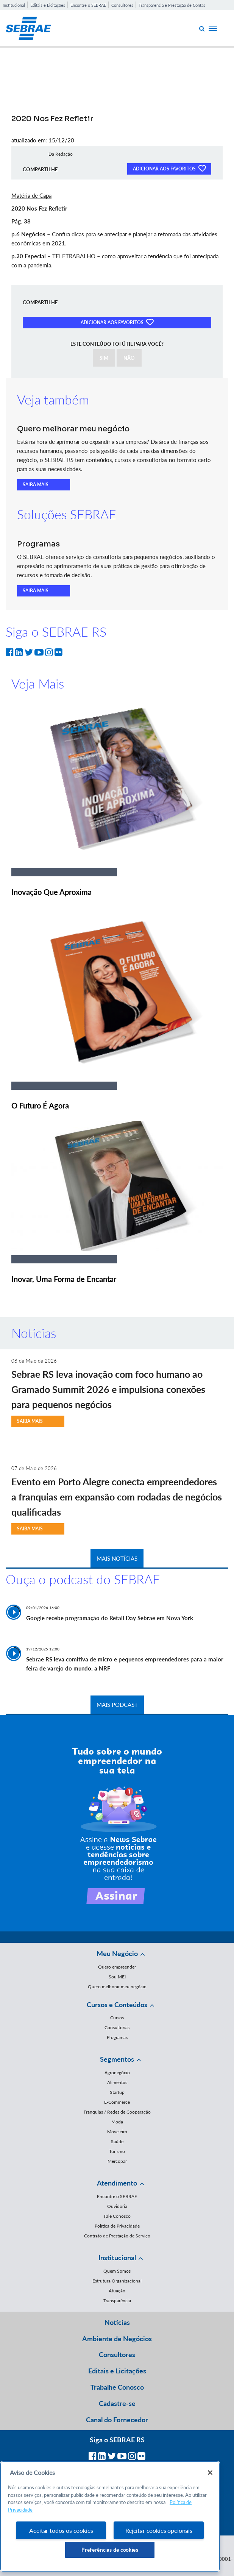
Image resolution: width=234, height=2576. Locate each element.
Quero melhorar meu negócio (117, 1986)
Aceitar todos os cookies (61, 2530)
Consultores (122, 5)
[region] (110, 2516)
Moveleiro (117, 2131)
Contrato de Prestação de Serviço (117, 2236)
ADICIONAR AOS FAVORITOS (169, 168)
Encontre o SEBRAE (88, 5)
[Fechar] (210, 2472)
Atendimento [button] (117, 2183)
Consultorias (117, 2027)
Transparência (117, 2300)
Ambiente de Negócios (117, 2338)
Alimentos (117, 2082)
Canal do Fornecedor (117, 2419)
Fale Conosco (117, 2216)
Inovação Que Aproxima (51, 891)
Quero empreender (117, 1967)
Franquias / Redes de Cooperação (117, 2112)
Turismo (117, 2151)
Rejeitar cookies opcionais (158, 2530)
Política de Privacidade (117, 2226)
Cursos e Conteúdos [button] (117, 2004)
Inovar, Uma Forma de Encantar (63, 1278)
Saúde (117, 2141)
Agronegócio (117, 2072)
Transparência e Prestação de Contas (172, 5)
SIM (104, 358)
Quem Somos (117, 2271)
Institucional (14, 5)
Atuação (117, 2290)
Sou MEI (117, 1977)
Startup (117, 2092)
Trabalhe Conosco (117, 2387)
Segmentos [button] (117, 2059)
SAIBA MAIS (35, 484)
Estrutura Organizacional (117, 2281)
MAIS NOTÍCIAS (117, 1558)
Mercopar (117, 2161)
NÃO (129, 358)
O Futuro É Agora (40, 1105)
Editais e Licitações (47, 5)
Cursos (117, 2017)
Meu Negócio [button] (117, 1953)
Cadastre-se (117, 2403)
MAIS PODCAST (117, 1704)
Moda (117, 2122)
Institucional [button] (117, 2257)
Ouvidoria (117, 2206)
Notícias (117, 2322)
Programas (117, 2037)
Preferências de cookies (109, 2550)
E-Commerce (117, 2102)
